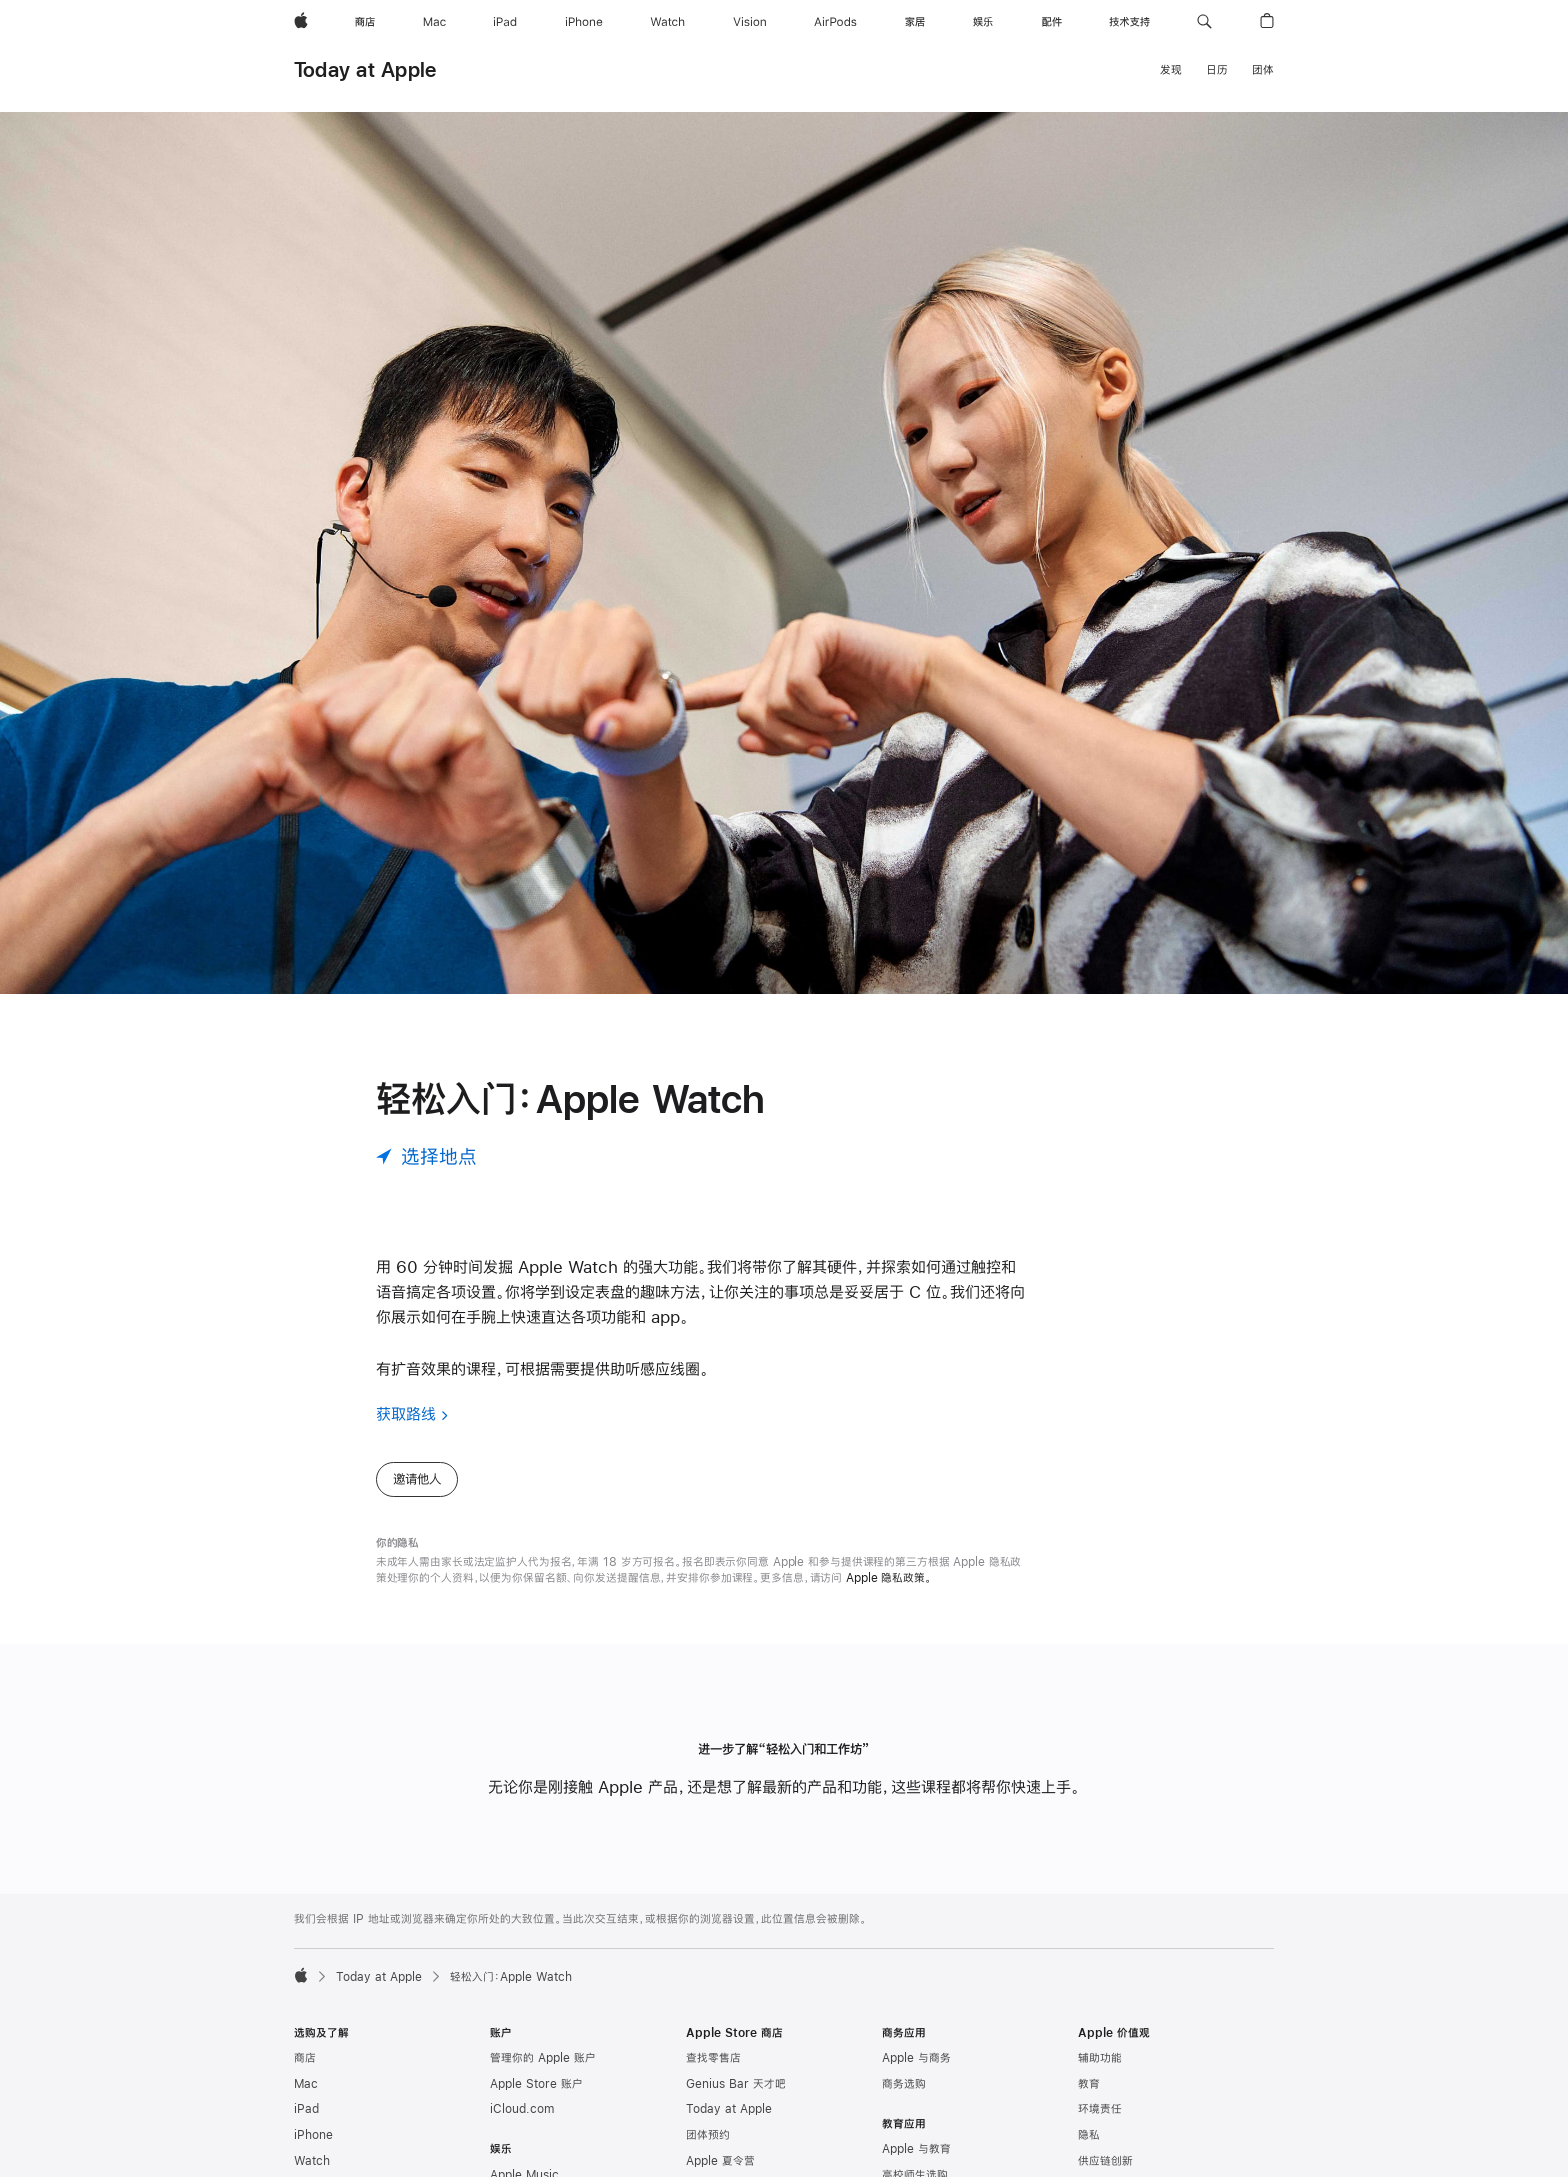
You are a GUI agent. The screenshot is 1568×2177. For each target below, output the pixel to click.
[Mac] (434, 22)
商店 (305, 2058)
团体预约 (708, 2135)
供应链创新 (1105, 2161)
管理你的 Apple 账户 (543, 2058)
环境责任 (1100, 2109)
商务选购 (904, 2084)
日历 (1217, 70)
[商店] (365, 22)
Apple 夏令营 (720, 2161)
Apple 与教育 (916, 2149)
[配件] (1052, 22)
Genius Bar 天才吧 (736, 2084)
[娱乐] (983, 22)
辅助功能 (1100, 2058)
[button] (1204, 22)
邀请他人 (417, 1479)
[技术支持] (1129, 22)
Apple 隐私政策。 (889, 1578)
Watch (312, 2161)
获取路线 (406, 1413)
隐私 (1089, 2135)
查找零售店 (713, 2058)
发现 (1171, 70)
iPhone (313, 2135)
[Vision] (750, 22)
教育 (1089, 2084)
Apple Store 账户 (536, 2084)
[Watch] (667, 22)
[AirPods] (835, 22)
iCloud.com (522, 2109)
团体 (1263, 70)
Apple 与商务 (916, 2058)
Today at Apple (365, 69)
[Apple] (301, 22)
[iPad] (505, 22)
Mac (306, 2084)
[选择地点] (426, 1156)
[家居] (915, 22)
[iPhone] (584, 22)
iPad (306, 2109)
